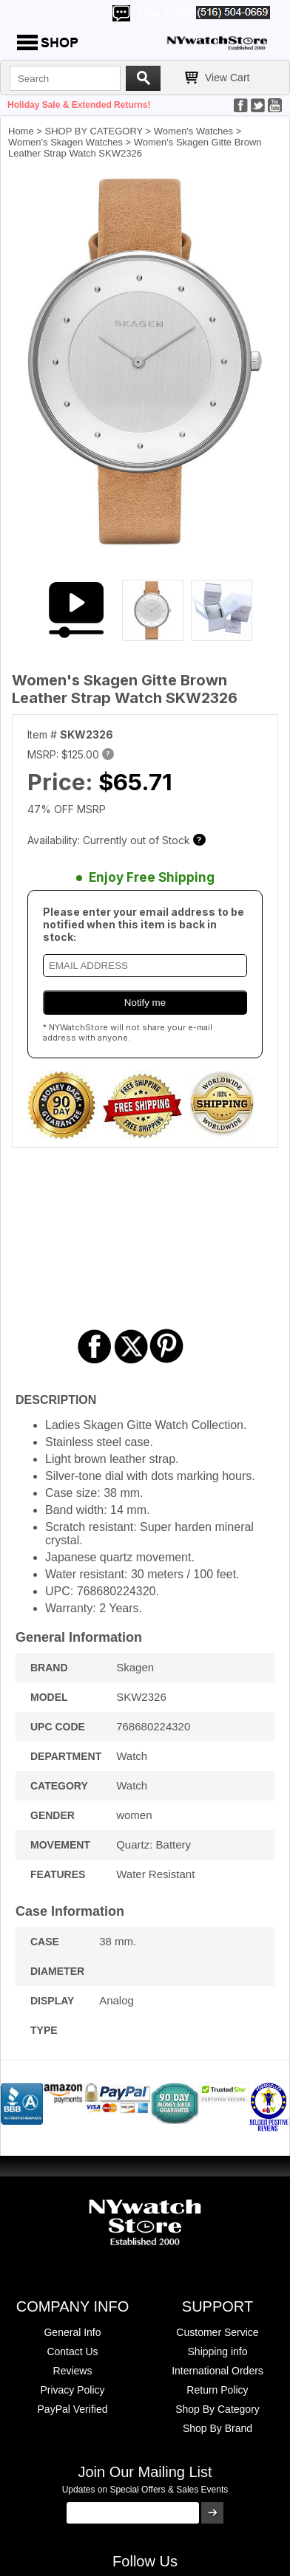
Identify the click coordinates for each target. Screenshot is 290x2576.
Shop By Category (217, 2409)
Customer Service (217, 2332)
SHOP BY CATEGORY (94, 131)
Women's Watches (193, 131)
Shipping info (218, 2351)
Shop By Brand (217, 2428)
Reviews (72, 2371)
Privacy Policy (72, 2390)
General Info (72, 2332)
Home (21, 131)
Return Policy (217, 2390)
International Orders (217, 2371)
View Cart (227, 77)
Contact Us (72, 2351)
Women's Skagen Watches (65, 142)
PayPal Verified (73, 2409)
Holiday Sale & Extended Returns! (78, 105)
